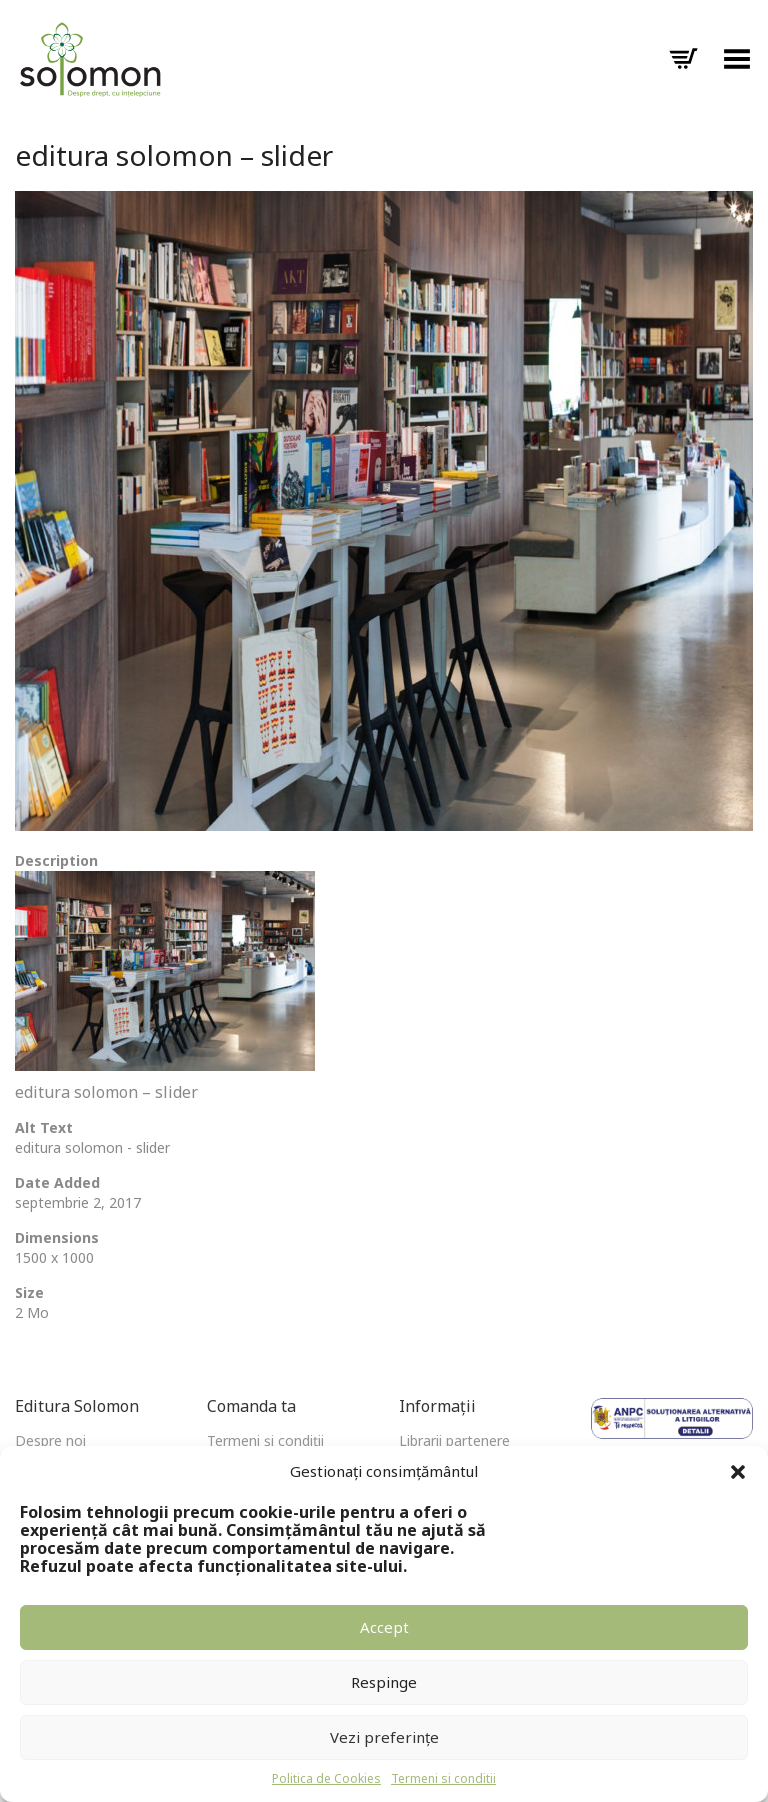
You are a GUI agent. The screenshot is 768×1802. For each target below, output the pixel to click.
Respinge (384, 1682)
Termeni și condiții (265, 1440)
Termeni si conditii (443, 1778)
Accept (384, 1627)
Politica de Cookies (326, 1778)
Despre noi (50, 1440)
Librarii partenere (454, 1440)
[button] (738, 1472)
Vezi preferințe (384, 1737)
